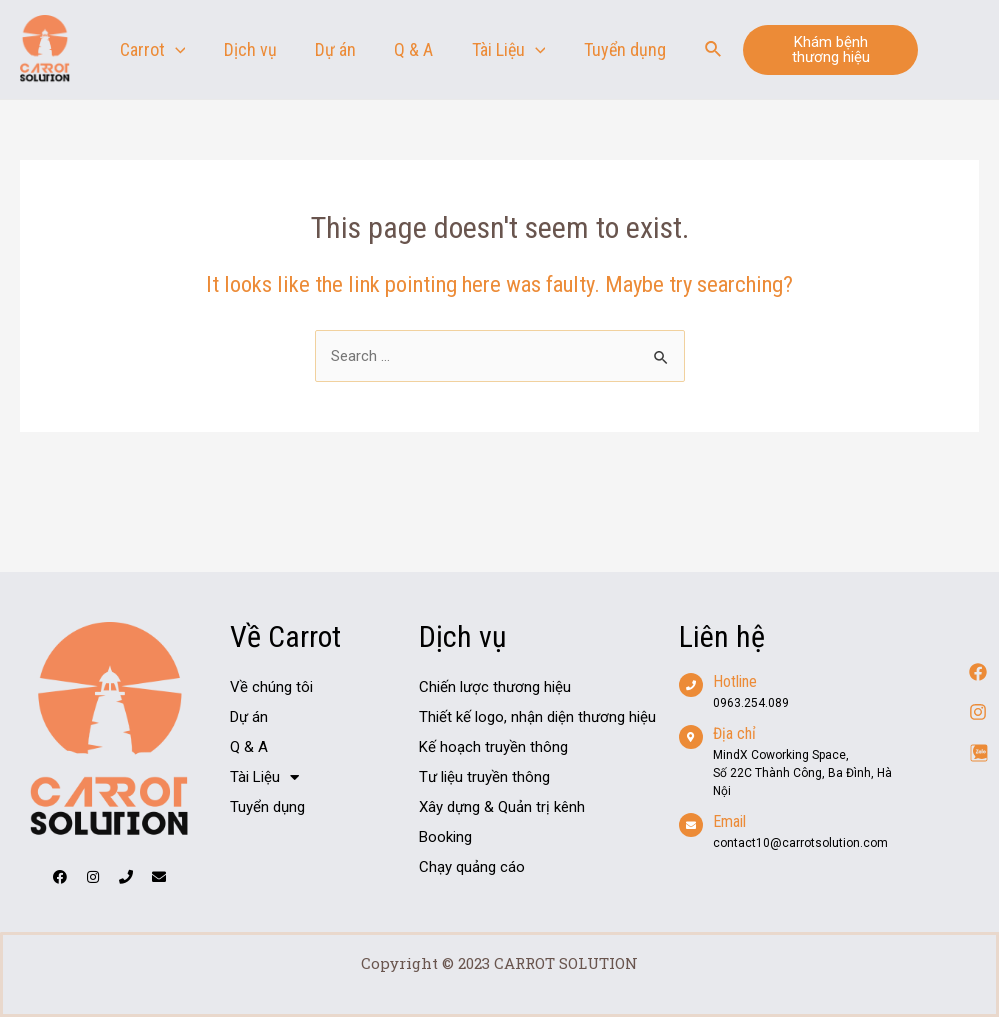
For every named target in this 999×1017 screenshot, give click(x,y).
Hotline (735, 681)
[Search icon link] (714, 49)
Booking (445, 837)
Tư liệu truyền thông (484, 777)
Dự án (249, 717)
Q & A (249, 747)
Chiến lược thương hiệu (495, 687)
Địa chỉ (734, 733)
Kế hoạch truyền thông (493, 747)
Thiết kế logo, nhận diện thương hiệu (537, 717)
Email (729, 821)
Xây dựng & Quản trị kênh (502, 807)
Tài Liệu (264, 777)
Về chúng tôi (271, 687)
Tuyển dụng (267, 807)
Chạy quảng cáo (472, 867)
